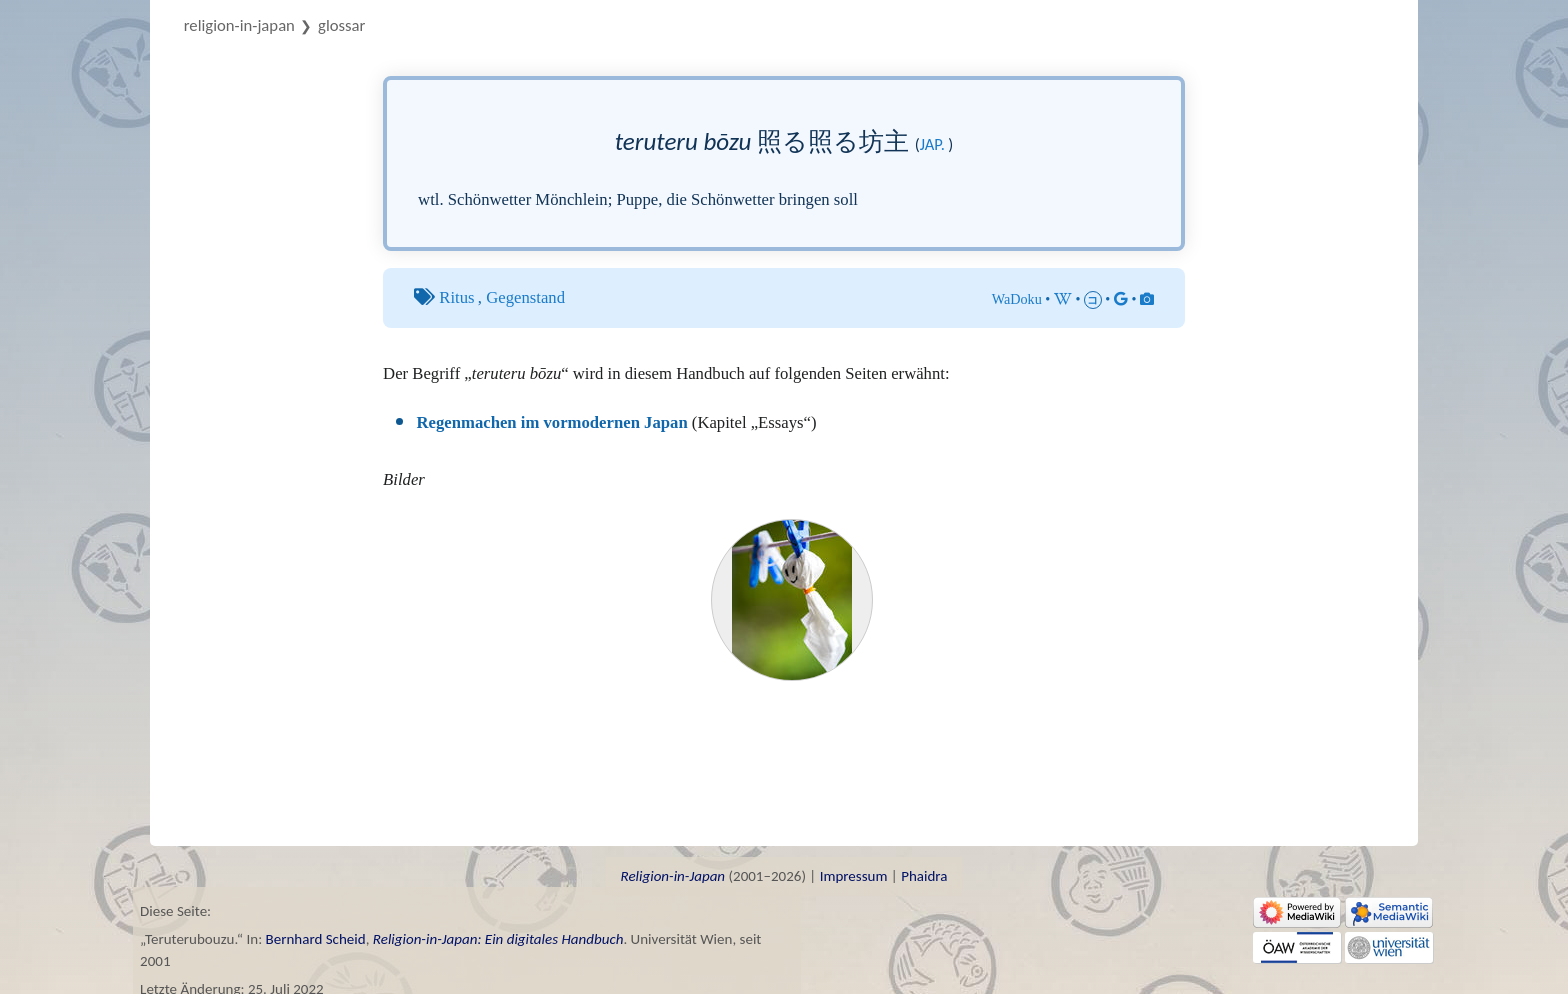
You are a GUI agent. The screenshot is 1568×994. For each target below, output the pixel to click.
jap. (932, 144)
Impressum (854, 876)
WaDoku (1017, 299)
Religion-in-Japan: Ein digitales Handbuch (498, 939)
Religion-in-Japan (239, 25)
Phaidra (924, 876)
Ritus (456, 297)
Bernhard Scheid (316, 939)
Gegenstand (525, 297)
